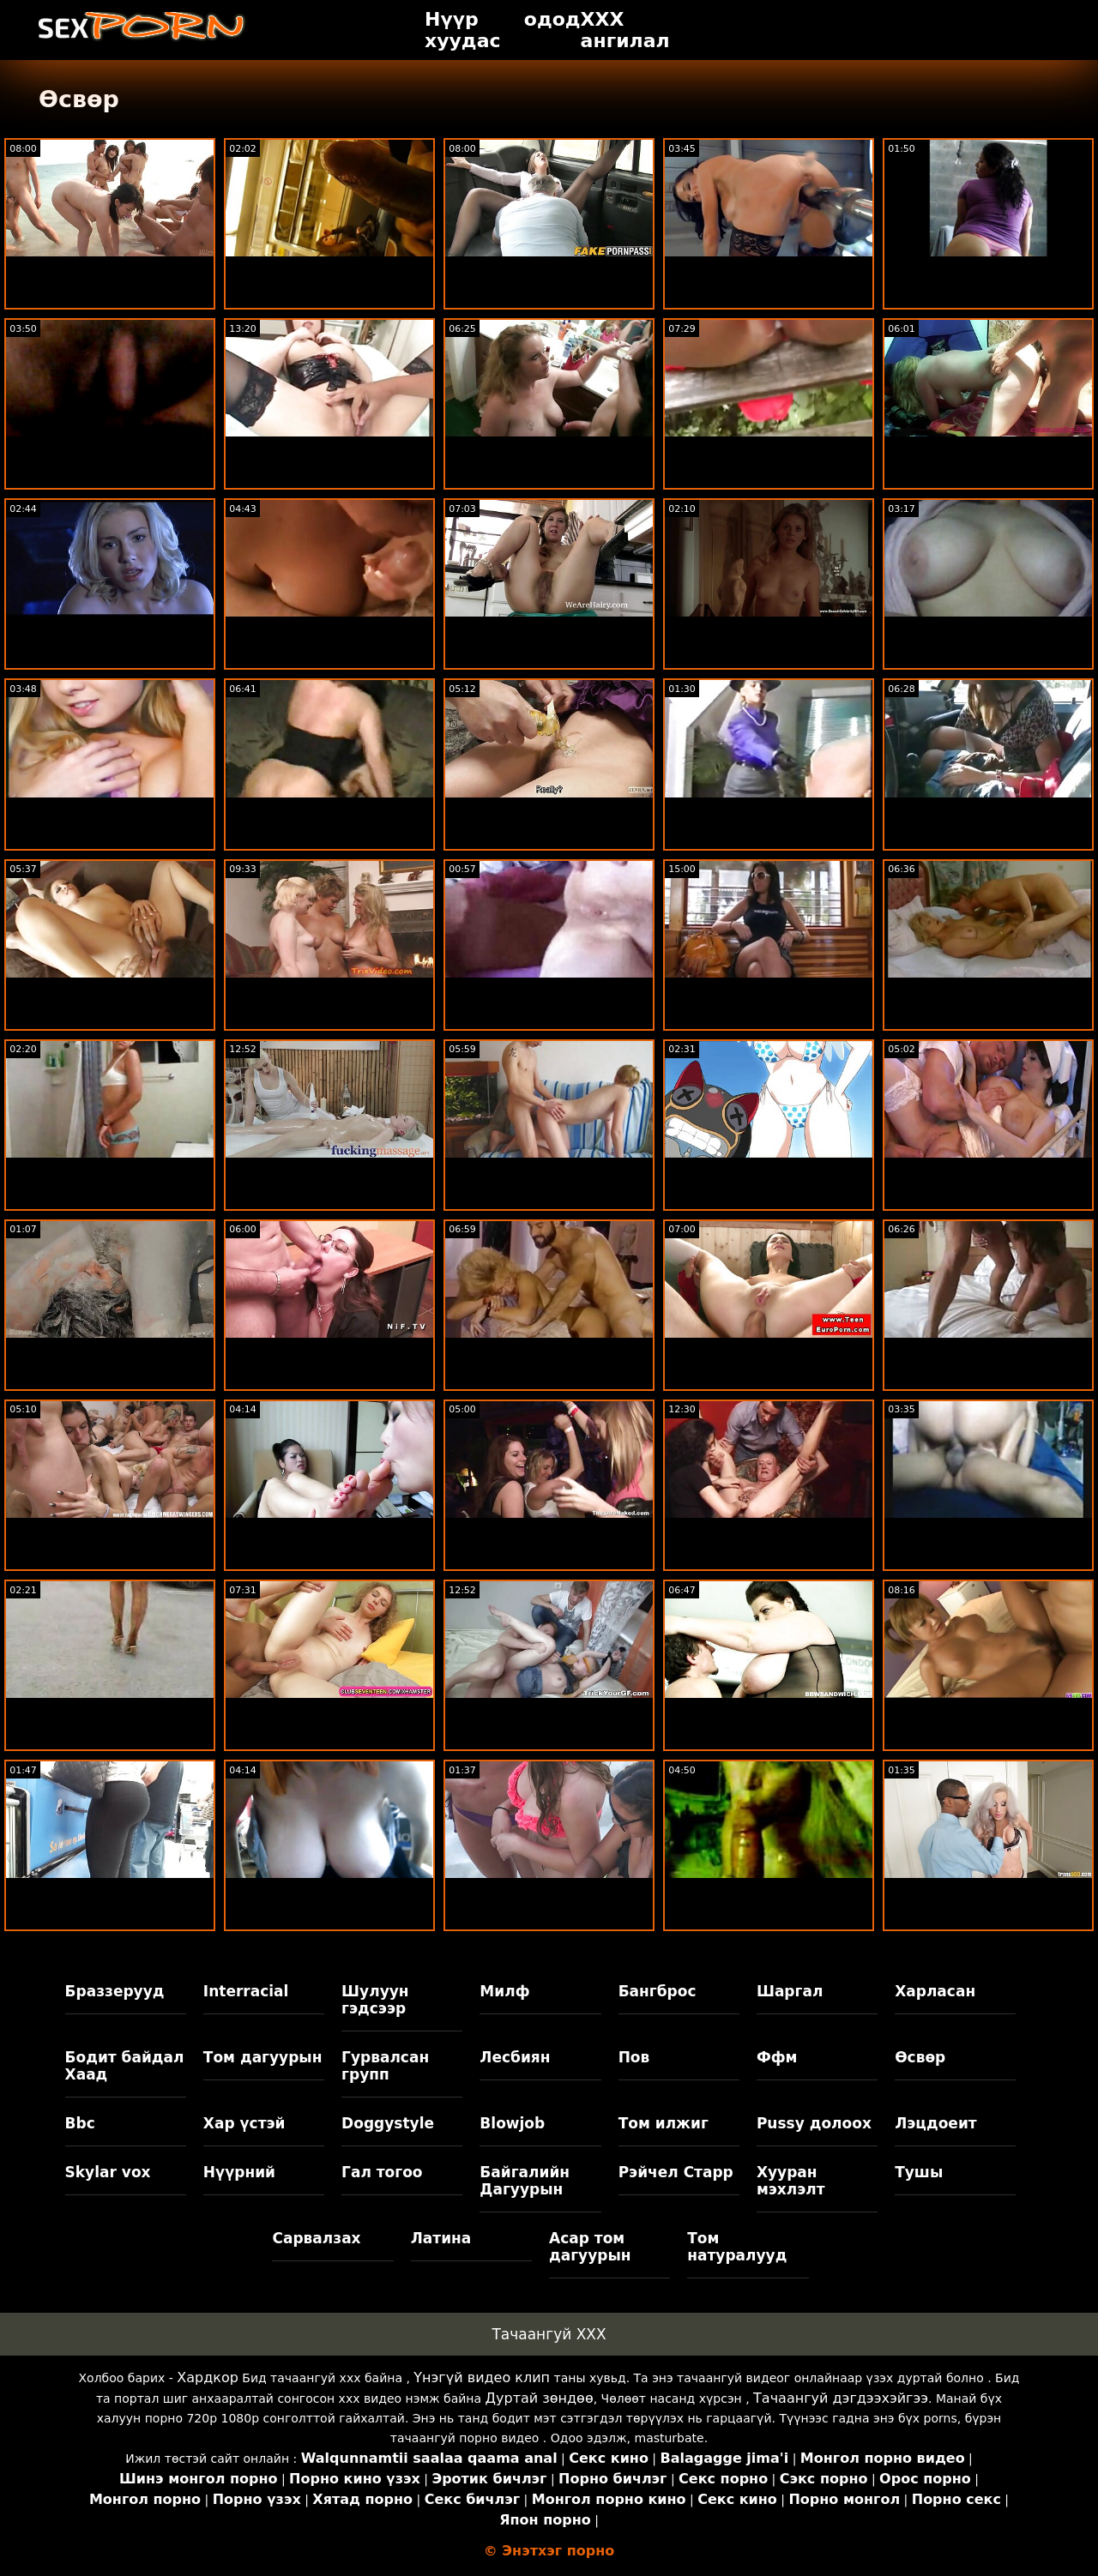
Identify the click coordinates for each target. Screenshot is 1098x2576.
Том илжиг (663, 2123)
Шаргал (790, 1991)
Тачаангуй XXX (549, 2334)
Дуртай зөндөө (540, 2398)
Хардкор (207, 2377)
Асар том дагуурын (590, 2247)
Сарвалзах (316, 2238)
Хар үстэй (244, 2123)
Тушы (919, 2172)
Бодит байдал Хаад (124, 2066)
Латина (441, 2238)
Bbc (80, 2123)
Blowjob (512, 2123)
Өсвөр (920, 2057)
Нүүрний (239, 2172)
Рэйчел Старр (675, 2172)
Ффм (777, 2057)
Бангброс (657, 1991)
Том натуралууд (737, 2247)
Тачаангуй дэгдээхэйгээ (840, 2398)
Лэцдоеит (936, 2123)
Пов (634, 2057)
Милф (504, 1991)
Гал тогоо (381, 2172)
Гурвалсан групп (385, 2066)
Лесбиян (515, 2057)
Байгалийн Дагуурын (525, 2181)
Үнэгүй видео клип (481, 2377)
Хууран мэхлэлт (791, 2181)
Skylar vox (108, 2172)
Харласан (935, 1991)
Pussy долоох (814, 2123)
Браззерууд (115, 1991)
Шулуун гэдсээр (374, 2000)
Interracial (246, 1991)
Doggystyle (387, 2123)
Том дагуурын (263, 2057)
